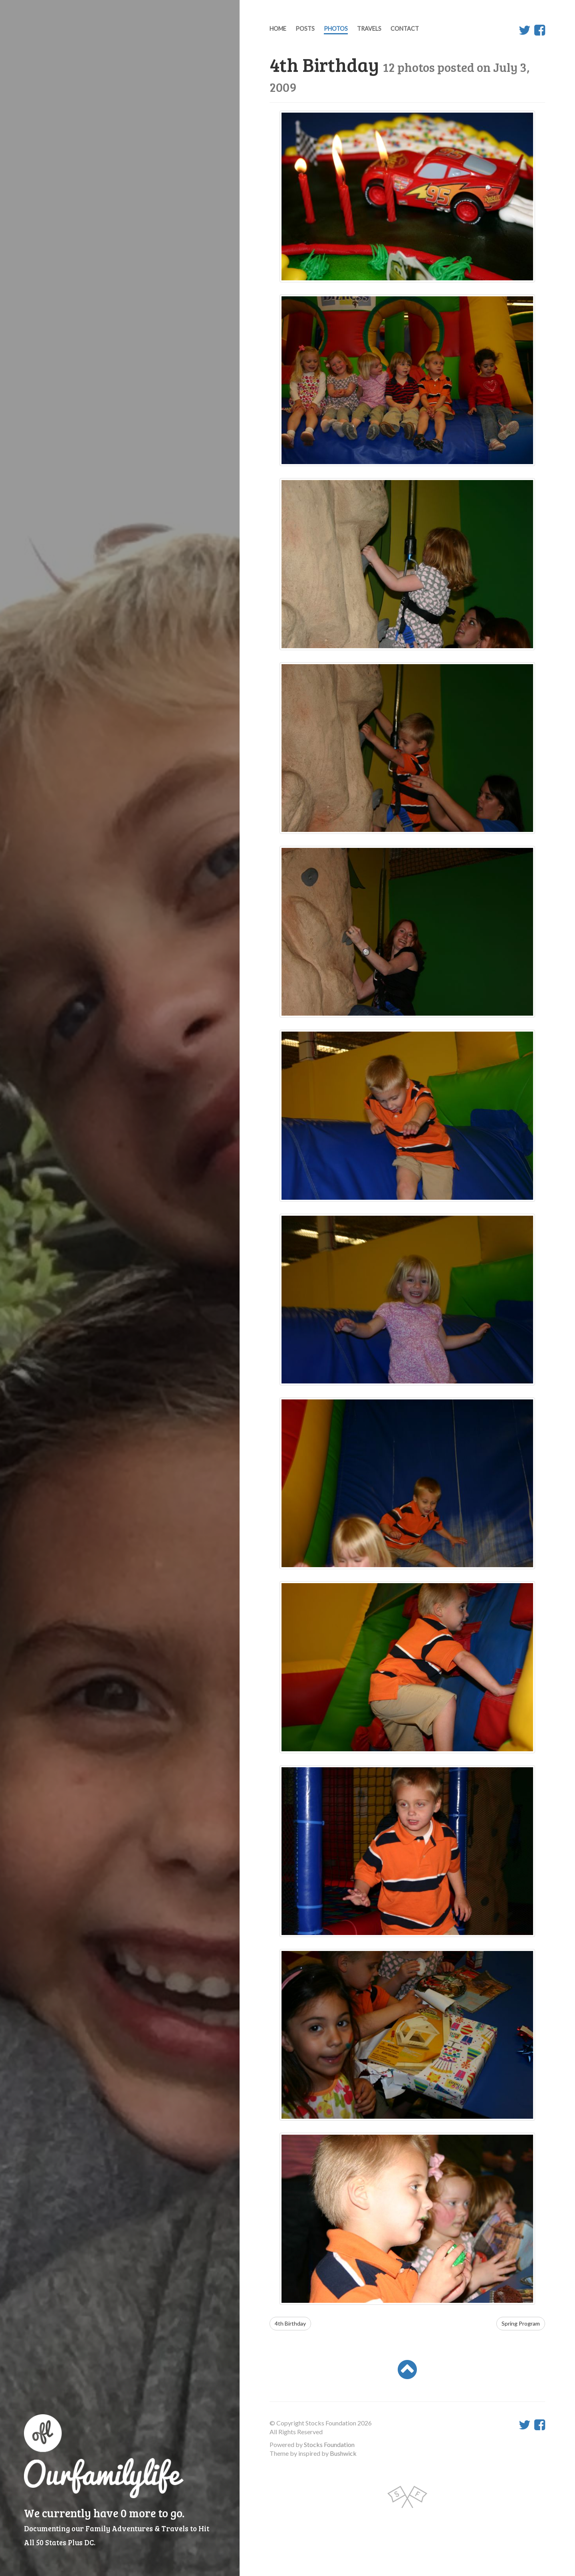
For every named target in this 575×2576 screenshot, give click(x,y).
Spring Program (521, 2323)
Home (278, 28)
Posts (305, 28)
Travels (369, 28)
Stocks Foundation (329, 2444)
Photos (336, 28)
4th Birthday (290, 2323)
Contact (405, 28)
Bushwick (343, 2453)
